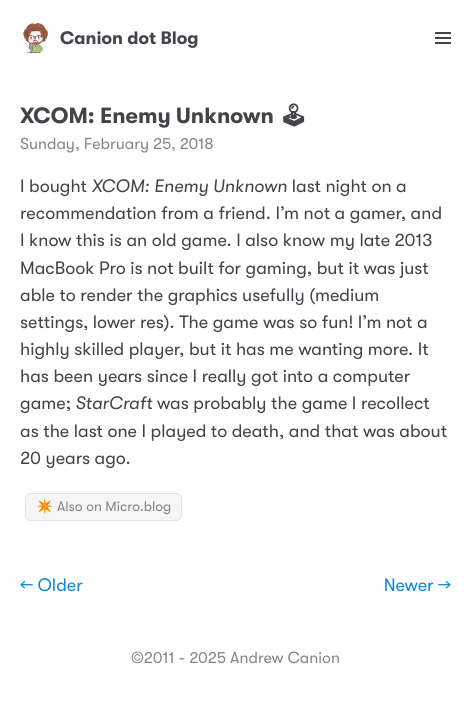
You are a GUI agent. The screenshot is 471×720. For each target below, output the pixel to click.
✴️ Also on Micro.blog (103, 507)
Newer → (417, 586)
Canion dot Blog (109, 38)
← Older (51, 586)
